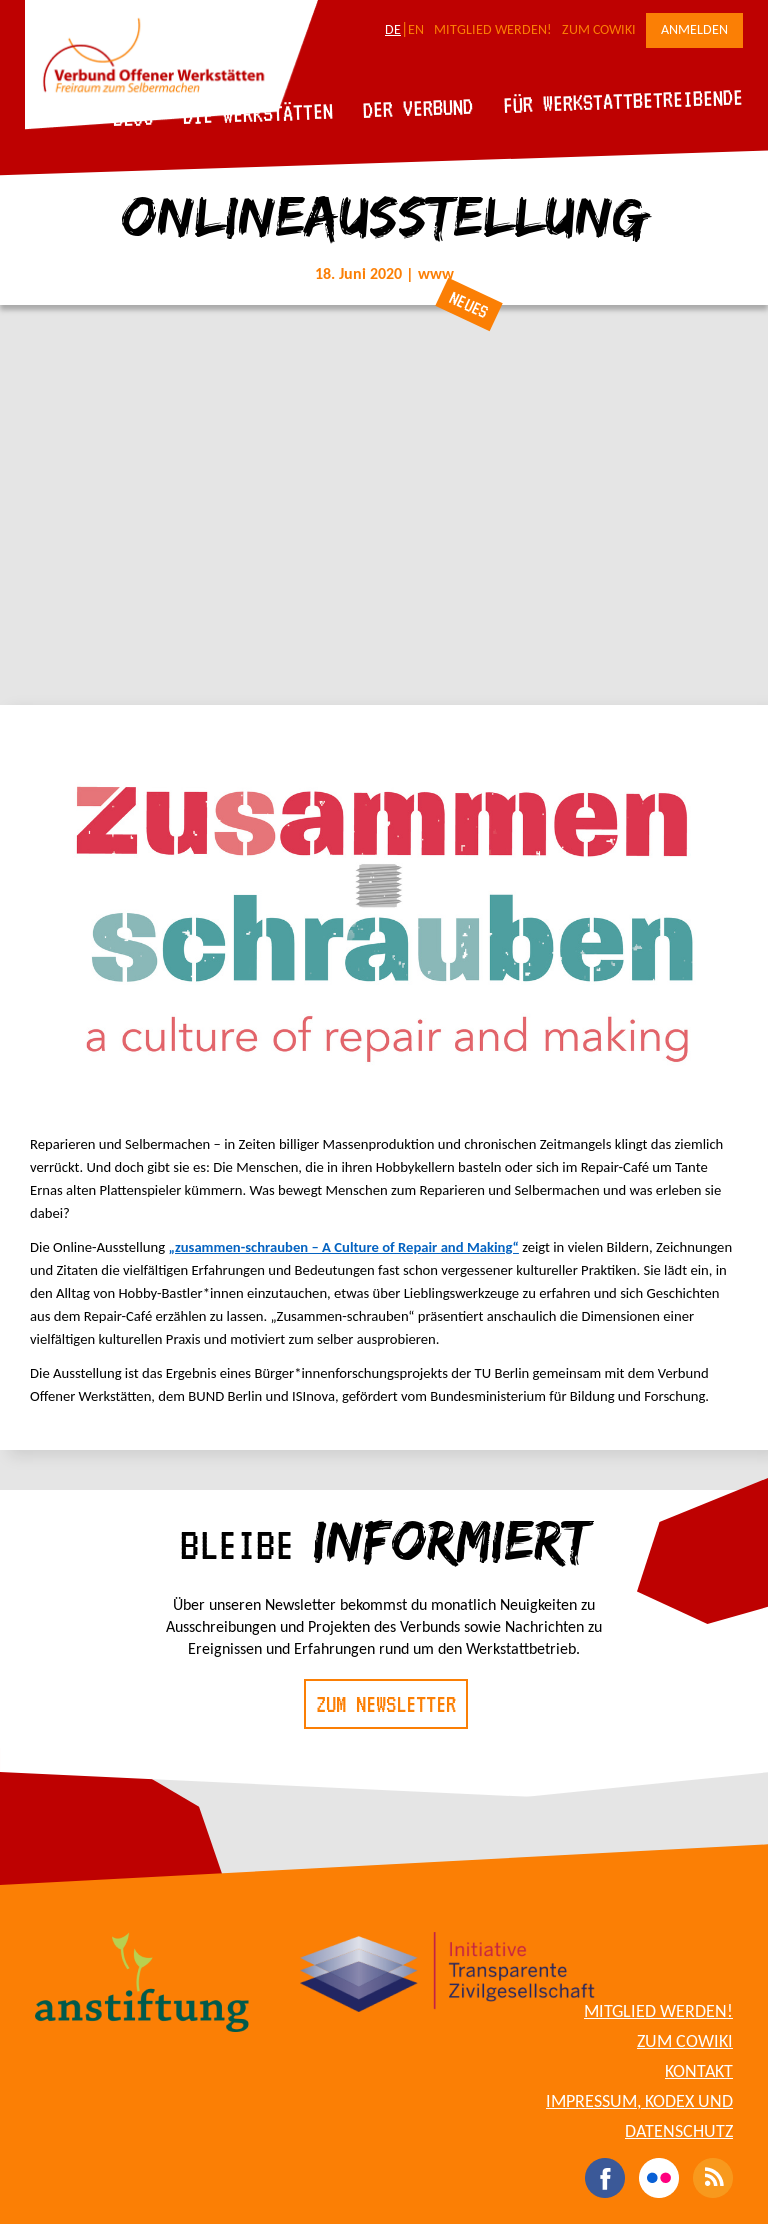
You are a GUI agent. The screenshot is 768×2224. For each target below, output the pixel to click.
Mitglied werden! (493, 30)
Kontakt (699, 2072)
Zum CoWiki (599, 30)
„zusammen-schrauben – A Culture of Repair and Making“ (343, 1247)
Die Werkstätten (258, 113)
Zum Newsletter (386, 1704)
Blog (133, 117)
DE (393, 30)
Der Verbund (418, 108)
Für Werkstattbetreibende (622, 100)
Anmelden (694, 30)
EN (416, 30)
